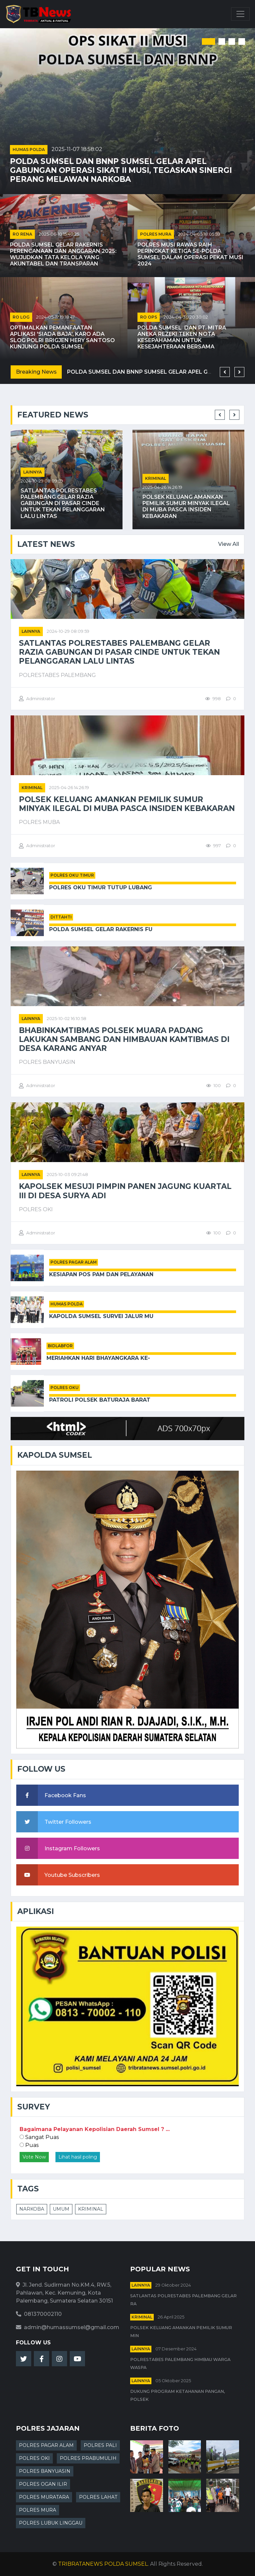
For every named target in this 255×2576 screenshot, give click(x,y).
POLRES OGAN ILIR (43, 2484)
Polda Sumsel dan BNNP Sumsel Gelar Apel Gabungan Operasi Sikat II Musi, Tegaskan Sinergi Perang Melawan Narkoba (121, 170)
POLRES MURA (155, 234)
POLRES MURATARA (44, 2497)
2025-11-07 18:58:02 (76, 149)
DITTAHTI (61, 917)
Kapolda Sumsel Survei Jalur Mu (101, 1316)
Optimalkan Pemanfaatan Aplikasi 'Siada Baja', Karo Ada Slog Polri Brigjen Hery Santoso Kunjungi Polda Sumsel (62, 337)
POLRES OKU (64, 1387)
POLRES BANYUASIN (44, 2471)
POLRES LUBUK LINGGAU (50, 2523)
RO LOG (21, 317)
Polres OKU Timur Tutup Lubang (100, 887)
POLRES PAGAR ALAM (73, 1262)
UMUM (61, 2209)
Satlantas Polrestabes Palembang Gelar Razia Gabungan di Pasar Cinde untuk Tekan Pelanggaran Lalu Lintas (63, 503)
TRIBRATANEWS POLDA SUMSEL (103, 2564)
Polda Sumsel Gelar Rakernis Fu (100, 929)
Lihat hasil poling (77, 2157)
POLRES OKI (34, 2458)
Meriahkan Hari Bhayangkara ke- (98, 1358)
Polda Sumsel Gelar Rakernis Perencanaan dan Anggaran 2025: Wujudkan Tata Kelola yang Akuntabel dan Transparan (63, 254)
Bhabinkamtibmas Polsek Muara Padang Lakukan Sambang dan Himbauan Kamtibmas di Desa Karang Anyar (124, 1039)
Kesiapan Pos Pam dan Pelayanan (101, 1274)
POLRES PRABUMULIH (88, 2458)
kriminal (155, 478)
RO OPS (148, 317)
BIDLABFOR (60, 1345)
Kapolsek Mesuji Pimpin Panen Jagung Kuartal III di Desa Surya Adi (125, 1191)
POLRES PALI (100, 2445)
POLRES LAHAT (98, 2497)
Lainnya (32, 472)
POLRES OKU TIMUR (72, 875)
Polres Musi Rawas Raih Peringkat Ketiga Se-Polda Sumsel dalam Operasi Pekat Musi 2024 (190, 254)
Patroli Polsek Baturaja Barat (99, 1400)
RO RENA (22, 234)
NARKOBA (31, 2209)
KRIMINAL (90, 2209)
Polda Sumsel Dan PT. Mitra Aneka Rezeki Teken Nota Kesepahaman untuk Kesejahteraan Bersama (181, 337)
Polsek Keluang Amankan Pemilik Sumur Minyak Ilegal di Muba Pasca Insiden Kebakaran (186, 506)
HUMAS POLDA (29, 149)
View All (228, 544)
